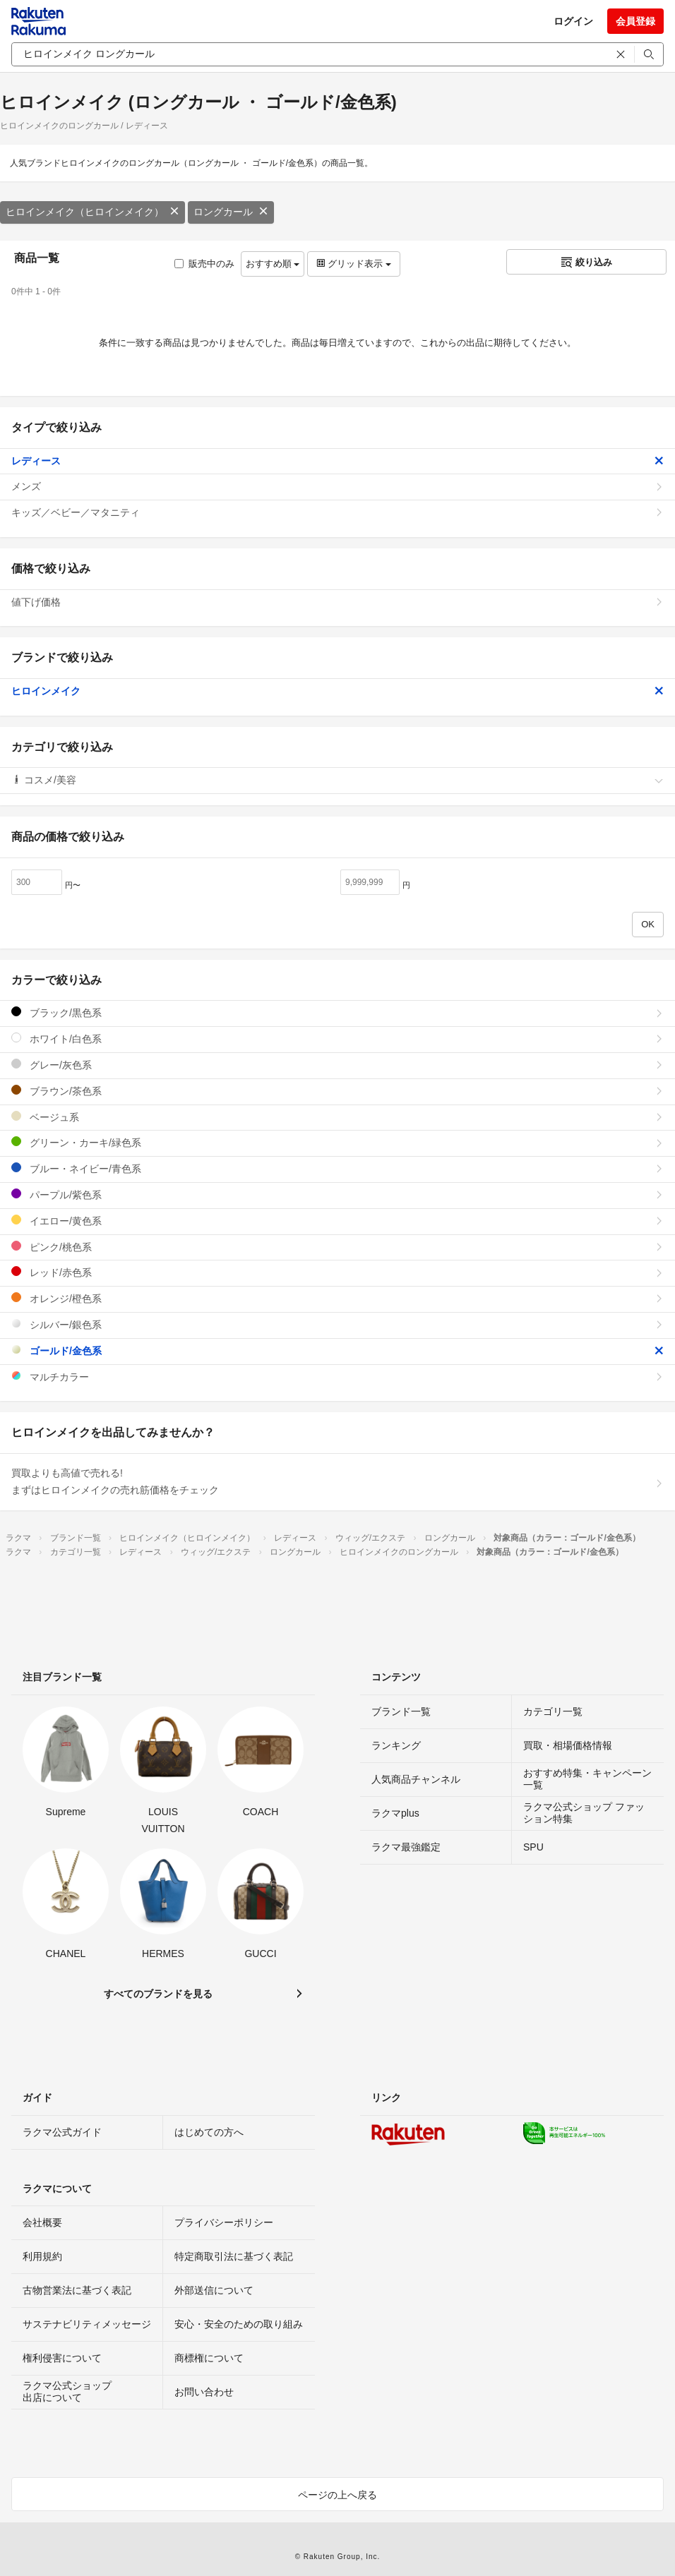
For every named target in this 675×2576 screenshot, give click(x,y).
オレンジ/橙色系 (337, 1298)
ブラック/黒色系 (337, 1012)
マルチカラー (337, 1377)
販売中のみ (204, 263)
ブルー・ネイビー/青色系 (337, 1168)
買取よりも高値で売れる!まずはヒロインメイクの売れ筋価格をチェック (337, 1481)
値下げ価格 (337, 602)
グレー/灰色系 (337, 1065)
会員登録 (635, 21)
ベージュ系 (337, 1117)
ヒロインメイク (337, 691)
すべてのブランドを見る (158, 1993)
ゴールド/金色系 (337, 1350)
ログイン (573, 21)
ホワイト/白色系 (337, 1039)
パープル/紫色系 (337, 1194)
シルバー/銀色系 (337, 1324)
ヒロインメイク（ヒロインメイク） (92, 211)
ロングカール (230, 211)
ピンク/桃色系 (337, 1247)
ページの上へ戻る (337, 2494)
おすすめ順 (273, 263)
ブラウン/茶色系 (337, 1091)
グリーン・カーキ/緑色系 (337, 1142)
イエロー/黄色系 (337, 1221)
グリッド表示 (353, 263)
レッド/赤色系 (337, 1272)
